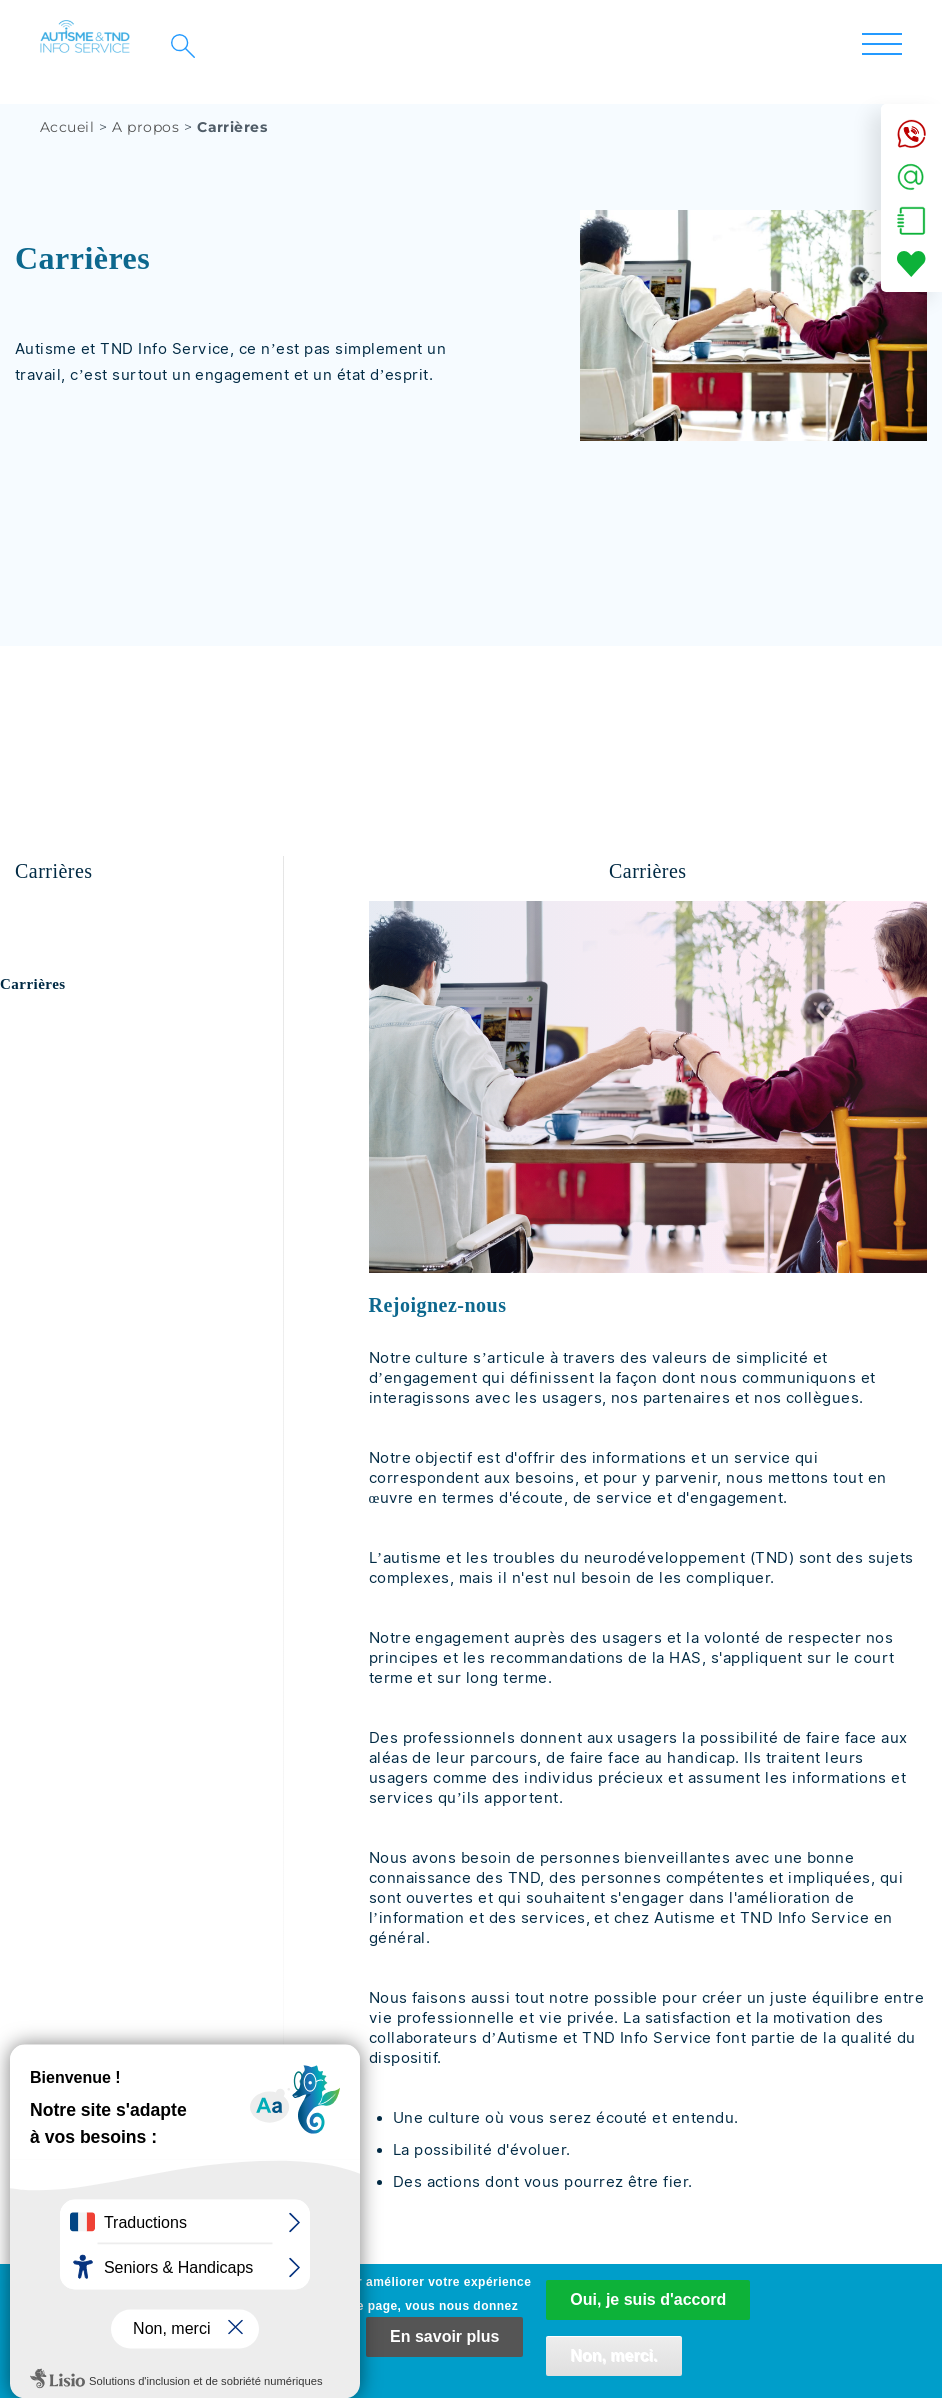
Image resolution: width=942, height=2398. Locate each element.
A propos (145, 127)
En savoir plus (444, 2347)
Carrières (33, 984)
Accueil (67, 127)
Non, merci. (613, 2366)
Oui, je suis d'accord (648, 2310)
